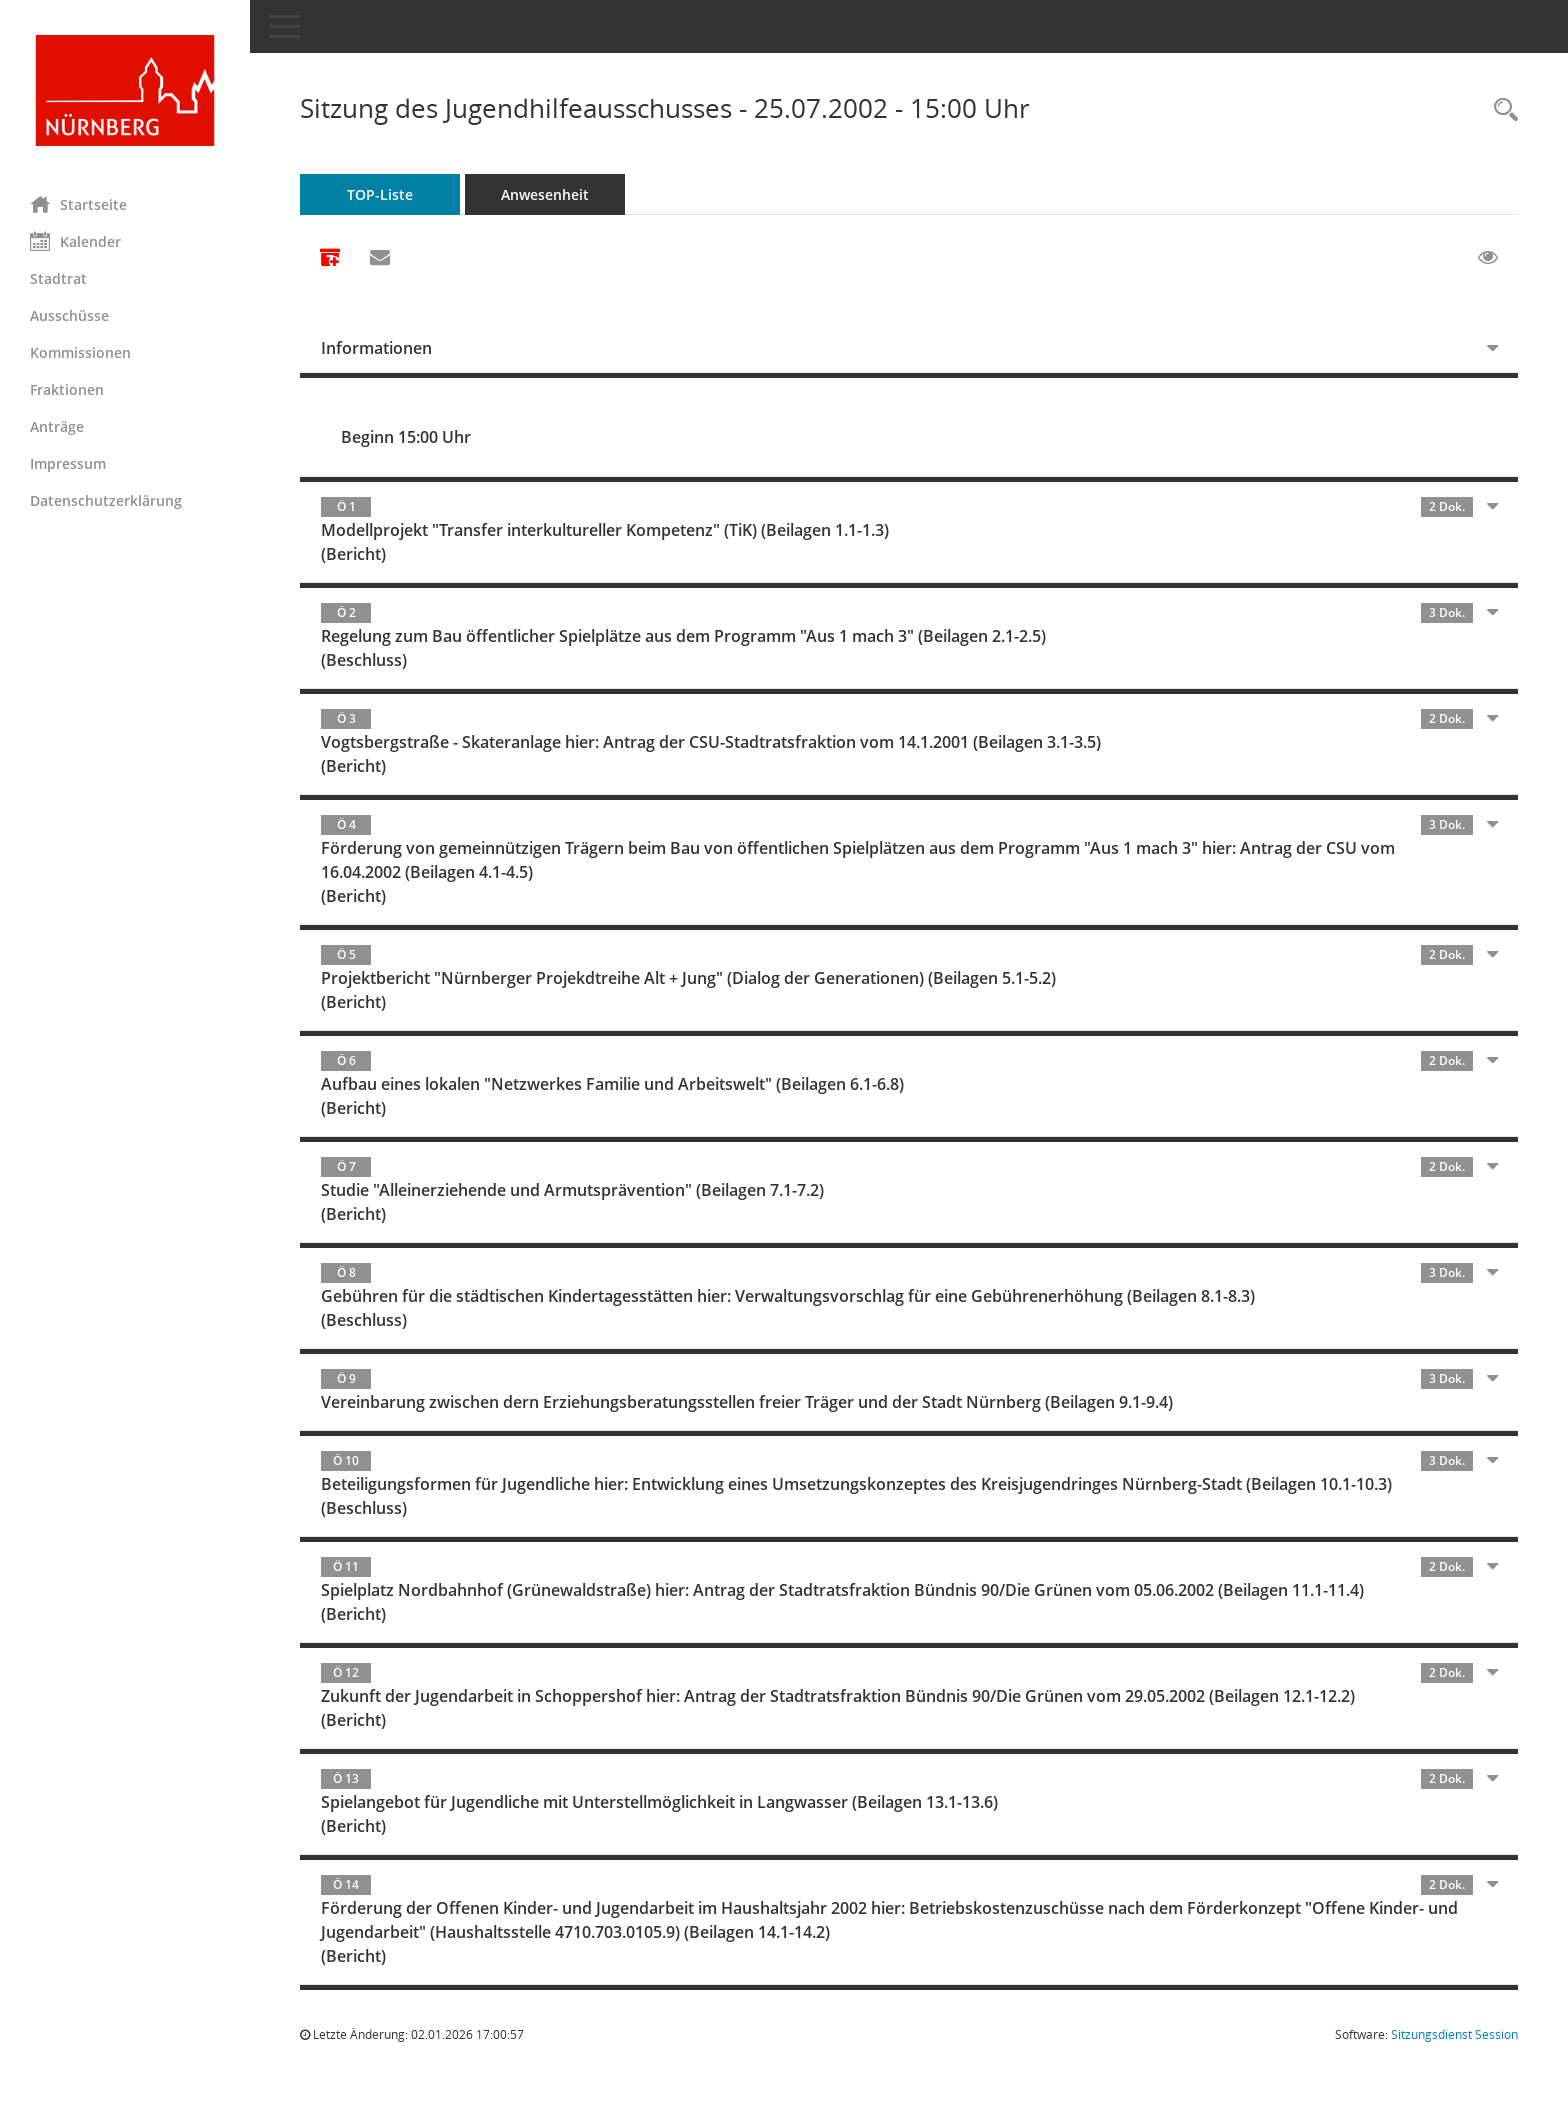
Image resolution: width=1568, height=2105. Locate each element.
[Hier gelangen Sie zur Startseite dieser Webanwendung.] (125, 90)
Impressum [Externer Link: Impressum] (68, 463)
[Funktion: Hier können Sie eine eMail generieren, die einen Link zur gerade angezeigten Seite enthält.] (380, 258)
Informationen (376, 348)
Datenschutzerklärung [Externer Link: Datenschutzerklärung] (106, 500)
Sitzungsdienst (1454, 2034)
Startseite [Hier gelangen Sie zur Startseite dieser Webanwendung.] (78, 204)
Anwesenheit (545, 194)
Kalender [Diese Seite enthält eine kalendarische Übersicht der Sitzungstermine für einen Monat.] (75, 241)
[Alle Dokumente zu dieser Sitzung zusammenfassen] (330, 259)
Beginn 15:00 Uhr (406, 437)
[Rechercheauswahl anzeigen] (1501, 110)
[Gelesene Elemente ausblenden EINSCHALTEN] (1488, 258)
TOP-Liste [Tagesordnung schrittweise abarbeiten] (380, 194)
